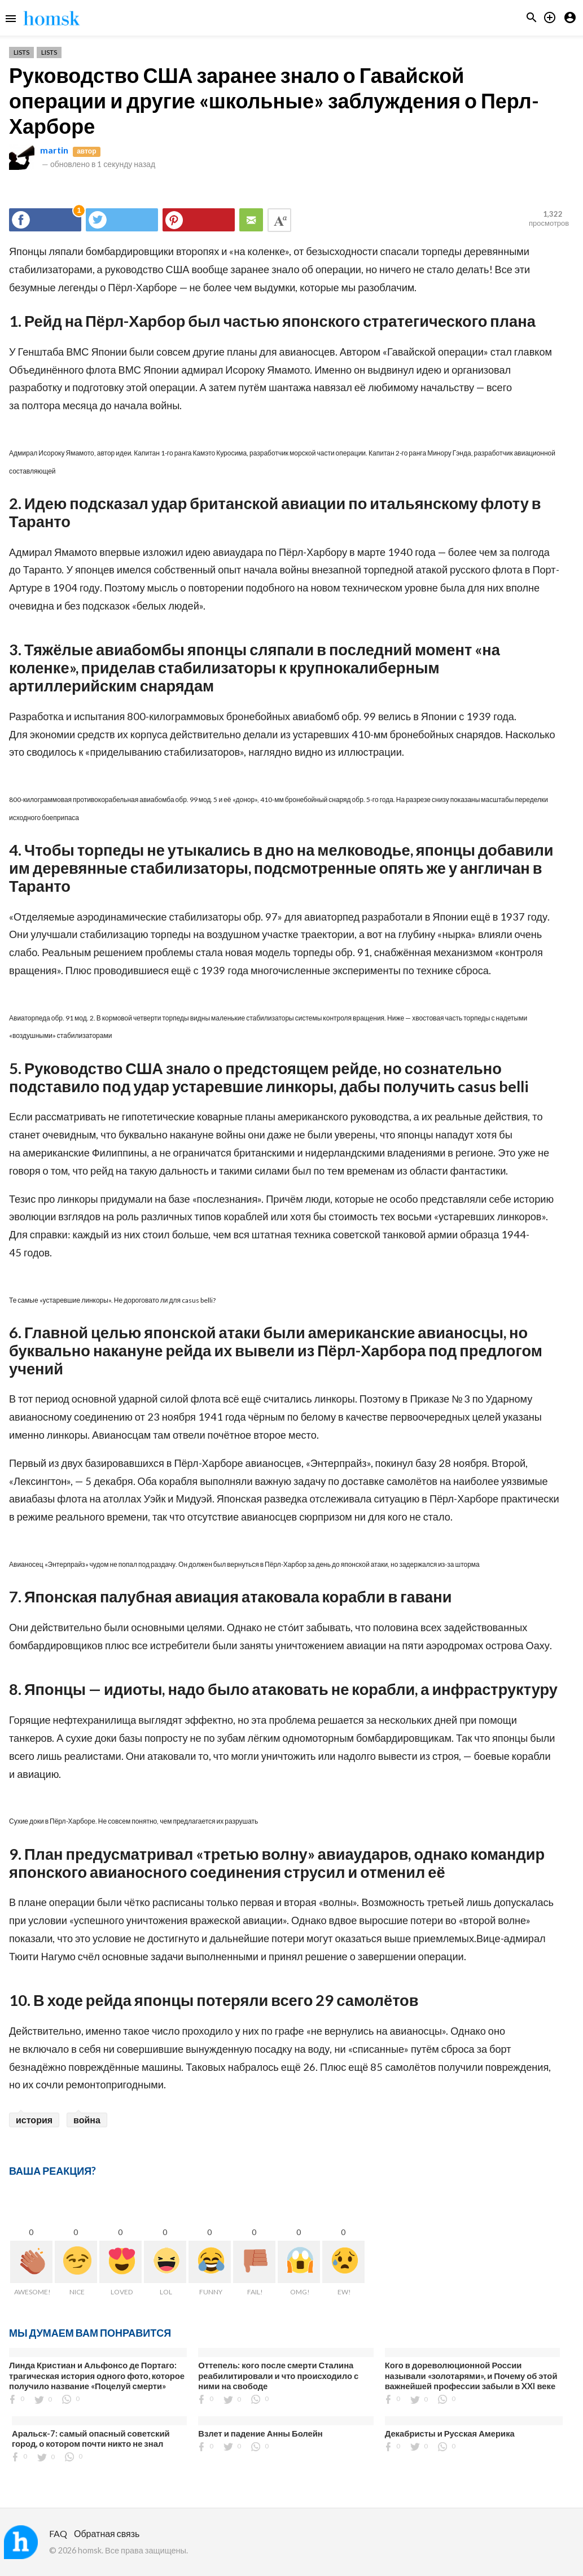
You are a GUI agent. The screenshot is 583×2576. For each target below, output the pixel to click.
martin (54, 149)
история (34, 2119)
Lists (21, 52)
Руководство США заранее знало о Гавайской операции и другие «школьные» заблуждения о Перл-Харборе (274, 100)
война (86, 2119)
